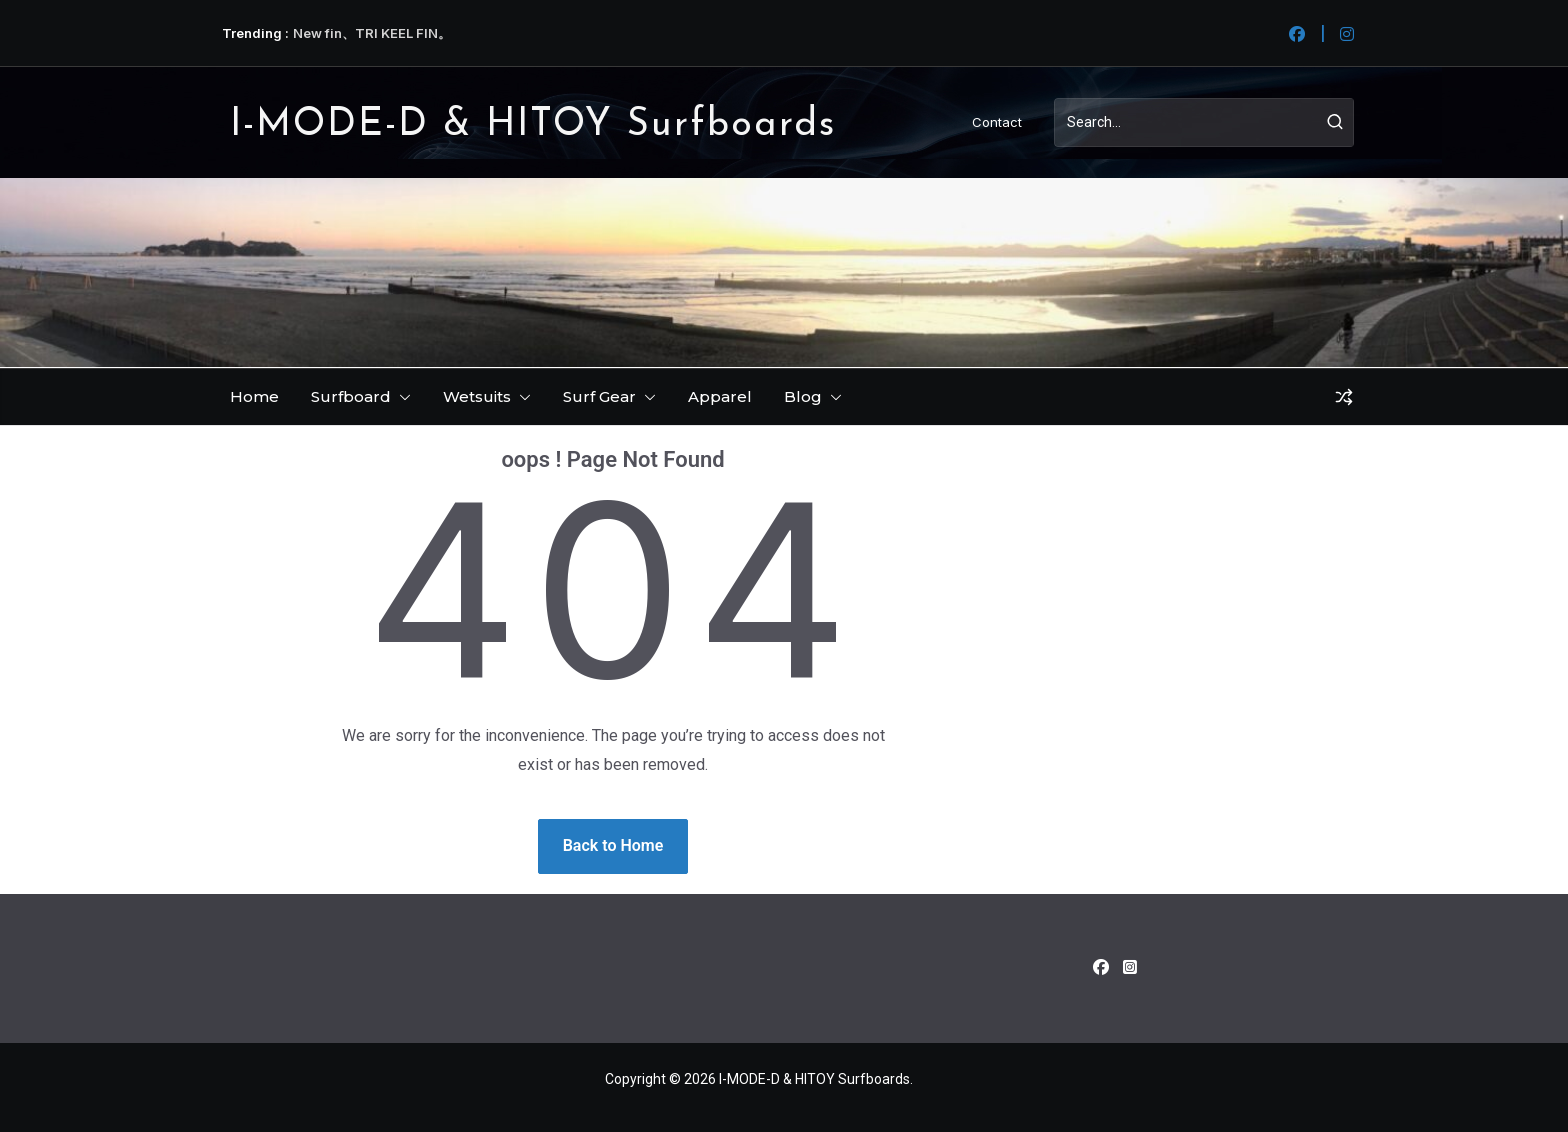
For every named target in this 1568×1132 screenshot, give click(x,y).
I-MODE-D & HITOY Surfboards (533, 125)
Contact (997, 122)
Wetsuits (477, 396)
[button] (401, 397)
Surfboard (351, 396)
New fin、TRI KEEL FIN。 (372, 33)
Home (254, 396)
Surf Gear (599, 396)
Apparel (720, 396)
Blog (803, 396)
